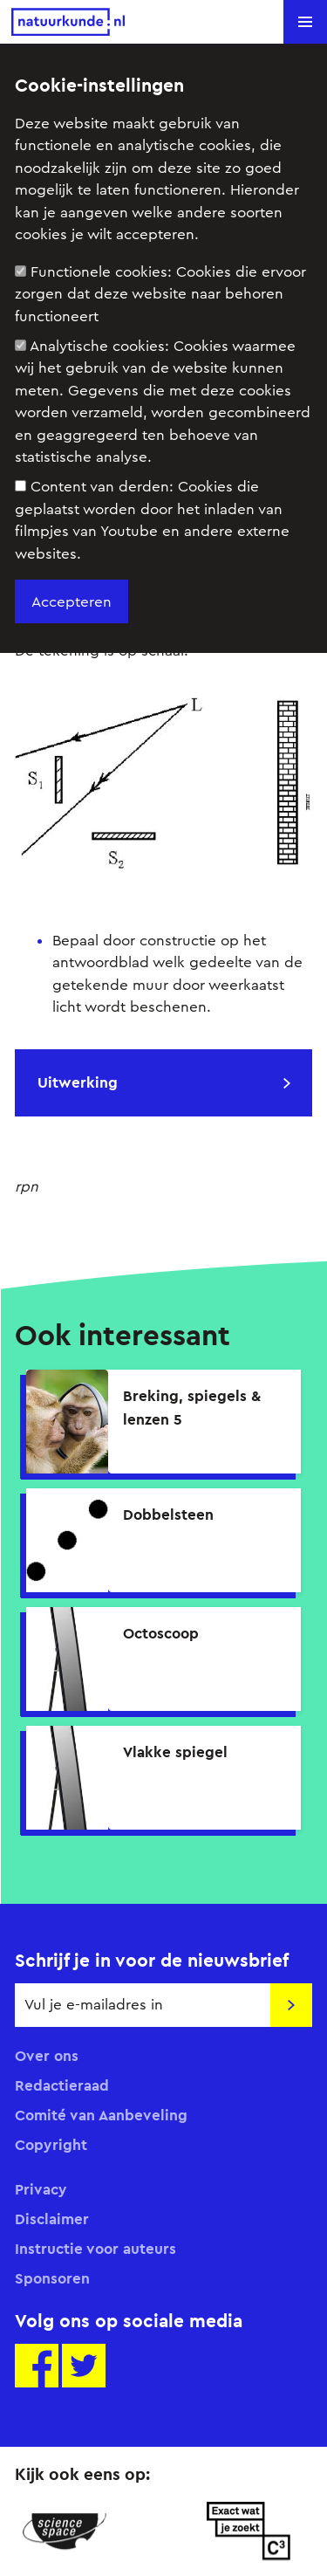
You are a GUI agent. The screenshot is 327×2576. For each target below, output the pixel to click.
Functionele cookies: (160, 294)
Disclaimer (52, 2219)
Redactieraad (62, 2085)
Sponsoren (52, 2278)
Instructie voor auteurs (95, 2248)
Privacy (41, 2189)
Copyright (51, 2144)
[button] (305, 22)
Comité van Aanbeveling (101, 2115)
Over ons (46, 2055)
